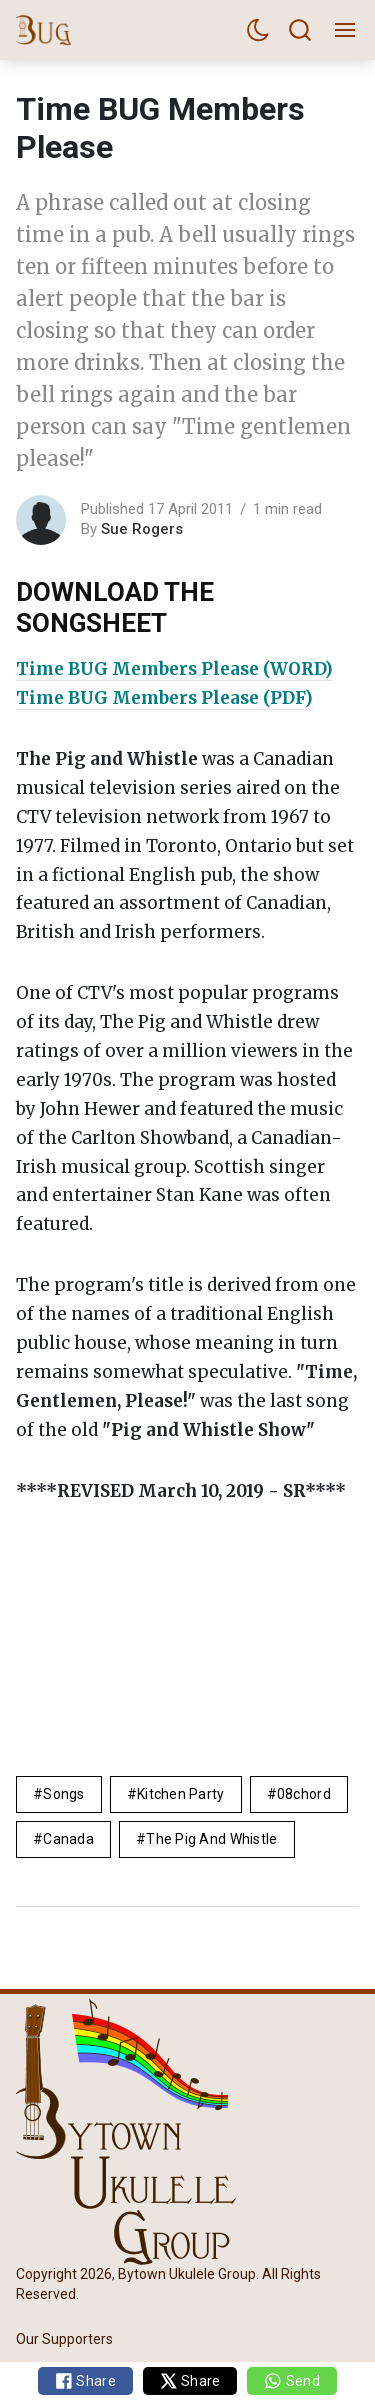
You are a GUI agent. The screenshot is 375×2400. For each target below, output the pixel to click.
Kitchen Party (181, 1794)
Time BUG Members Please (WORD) (174, 669)
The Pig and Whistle (211, 1839)
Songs (63, 1794)
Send (291, 2381)
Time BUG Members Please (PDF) (164, 698)
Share (85, 2381)
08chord (304, 1794)
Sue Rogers (142, 529)
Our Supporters (64, 2338)
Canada (68, 1839)
